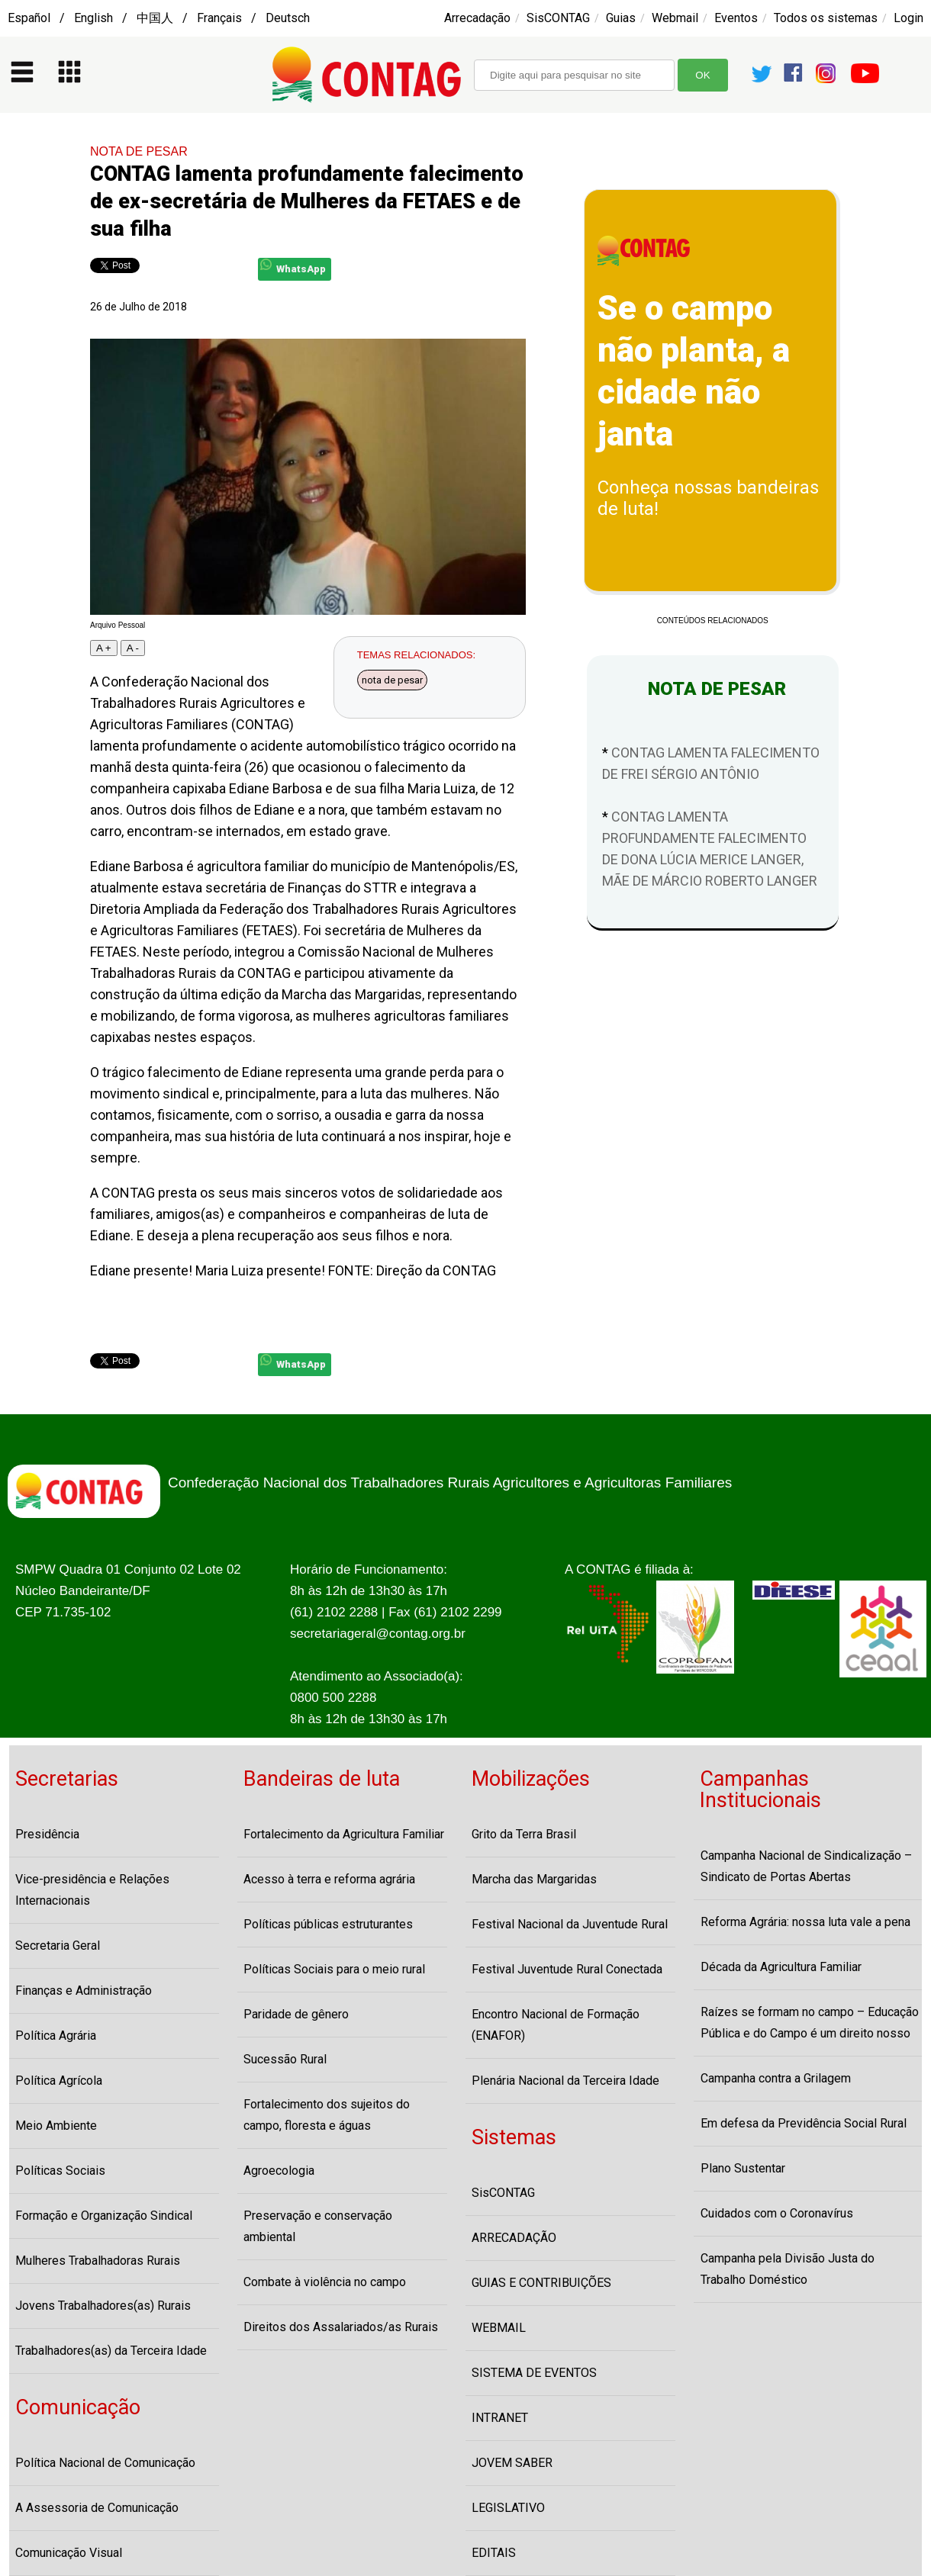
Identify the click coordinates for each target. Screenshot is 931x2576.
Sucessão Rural (285, 2059)
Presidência (47, 1834)
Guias (621, 18)
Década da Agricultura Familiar (781, 1967)
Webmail (675, 18)
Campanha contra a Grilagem (776, 2078)
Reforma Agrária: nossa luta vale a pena (805, 1922)
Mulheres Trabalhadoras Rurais (97, 2260)
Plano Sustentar (743, 2168)
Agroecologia (278, 2170)
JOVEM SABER (512, 2462)
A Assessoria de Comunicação (97, 2507)
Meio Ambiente (56, 2125)
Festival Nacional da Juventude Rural (570, 1924)
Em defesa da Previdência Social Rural (804, 2123)
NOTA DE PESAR (139, 151)
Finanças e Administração (83, 1990)
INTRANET (500, 2417)
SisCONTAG (558, 18)
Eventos (736, 18)
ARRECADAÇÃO (514, 2237)
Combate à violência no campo (324, 2282)
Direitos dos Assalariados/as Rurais (340, 2327)
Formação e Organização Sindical (103, 2215)
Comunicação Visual (68, 2552)
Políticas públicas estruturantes (328, 1924)
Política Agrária (55, 2035)
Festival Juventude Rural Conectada (567, 1969)
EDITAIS (494, 2552)
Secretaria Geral (57, 1945)
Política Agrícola (58, 2080)
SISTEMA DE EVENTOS (534, 2372)
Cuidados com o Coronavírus (777, 2213)
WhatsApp (293, 267)
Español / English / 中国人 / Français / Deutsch (159, 18)
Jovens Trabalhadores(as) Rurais (103, 2305)
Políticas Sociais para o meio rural (334, 1969)
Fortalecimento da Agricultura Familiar (343, 1834)
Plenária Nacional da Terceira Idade (565, 2080)
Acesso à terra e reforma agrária (329, 1879)
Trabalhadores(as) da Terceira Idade (111, 2350)
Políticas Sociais (60, 2170)
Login (908, 18)
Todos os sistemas (826, 18)
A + (103, 648)
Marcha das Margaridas (534, 1879)
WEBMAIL (499, 2327)
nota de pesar (392, 680)
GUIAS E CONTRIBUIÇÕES (541, 2282)
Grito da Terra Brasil (524, 1834)
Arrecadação (477, 18)
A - (133, 648)
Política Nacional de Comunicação (105, 2462)
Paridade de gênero (296, 2014)
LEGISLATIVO (508, 2507)
